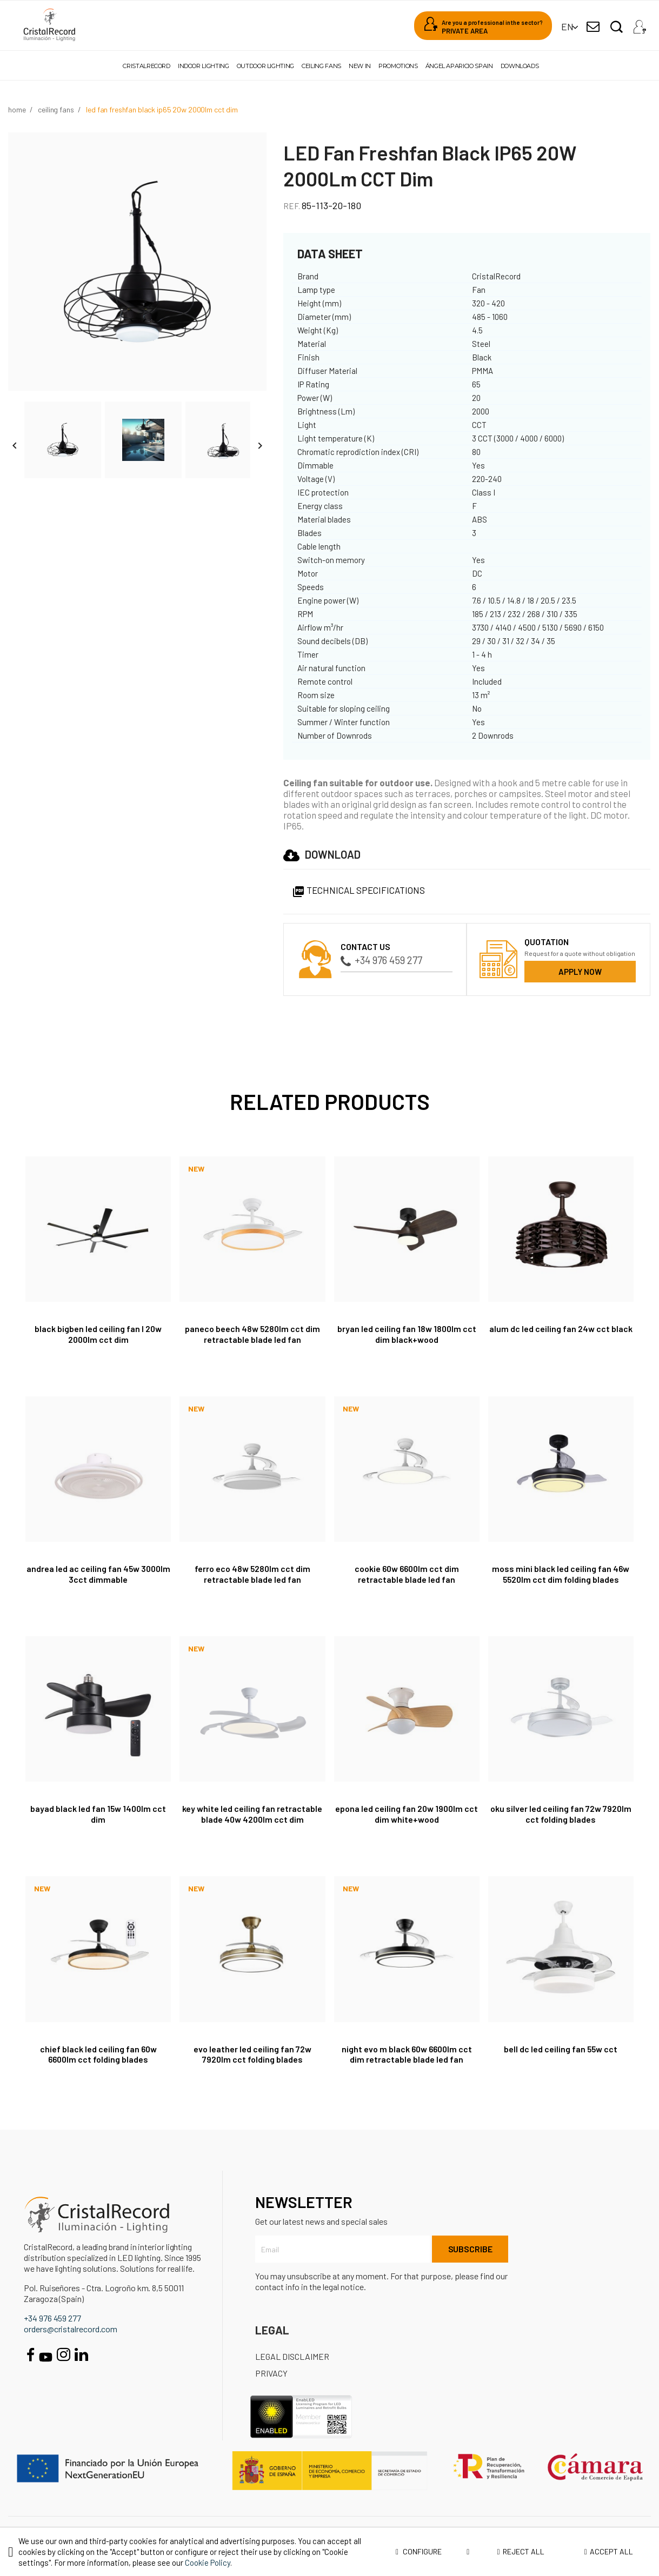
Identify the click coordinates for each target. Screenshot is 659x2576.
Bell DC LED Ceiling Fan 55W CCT (560, 2049)
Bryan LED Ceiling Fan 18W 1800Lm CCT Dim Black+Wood (406, 1333)
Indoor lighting (203, 66)
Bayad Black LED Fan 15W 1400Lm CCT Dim (98, 1813)
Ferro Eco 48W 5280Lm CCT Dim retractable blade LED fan (252, 1573)
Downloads (520, 66)
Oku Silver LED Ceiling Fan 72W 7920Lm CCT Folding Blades (560, 1813)
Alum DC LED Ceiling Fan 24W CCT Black (561, 1328)
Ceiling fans (321, 66)
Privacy (271, 2373)
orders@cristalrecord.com (70, 2329)
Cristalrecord (146, 66)
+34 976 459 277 (381, 960)
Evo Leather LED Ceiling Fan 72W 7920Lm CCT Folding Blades (252, 2054)
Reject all (520, 2551)
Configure (432, 2552)
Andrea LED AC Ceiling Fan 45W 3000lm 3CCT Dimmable (98, 1573)
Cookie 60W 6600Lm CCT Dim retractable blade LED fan (407, 1573)
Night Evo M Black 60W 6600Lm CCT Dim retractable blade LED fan (406, 2054)
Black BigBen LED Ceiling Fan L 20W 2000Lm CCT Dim (98, 1333)
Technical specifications (358, 890)
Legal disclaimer (292, 2356)
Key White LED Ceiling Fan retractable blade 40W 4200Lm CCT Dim (252, 1813)
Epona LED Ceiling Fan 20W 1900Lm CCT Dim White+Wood (406, 1813)
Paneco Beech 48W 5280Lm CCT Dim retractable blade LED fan (252, 1333)
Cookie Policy (207, 2562)
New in (360, 66)
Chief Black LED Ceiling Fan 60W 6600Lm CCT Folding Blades (98, 2054)
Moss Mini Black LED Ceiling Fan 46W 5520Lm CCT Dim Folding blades (561, 1573)
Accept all (608, 2551)
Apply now (580, 971)
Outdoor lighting (265, 66)
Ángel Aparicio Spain (459, 66)
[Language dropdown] (567, 26)
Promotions (397, 66)
